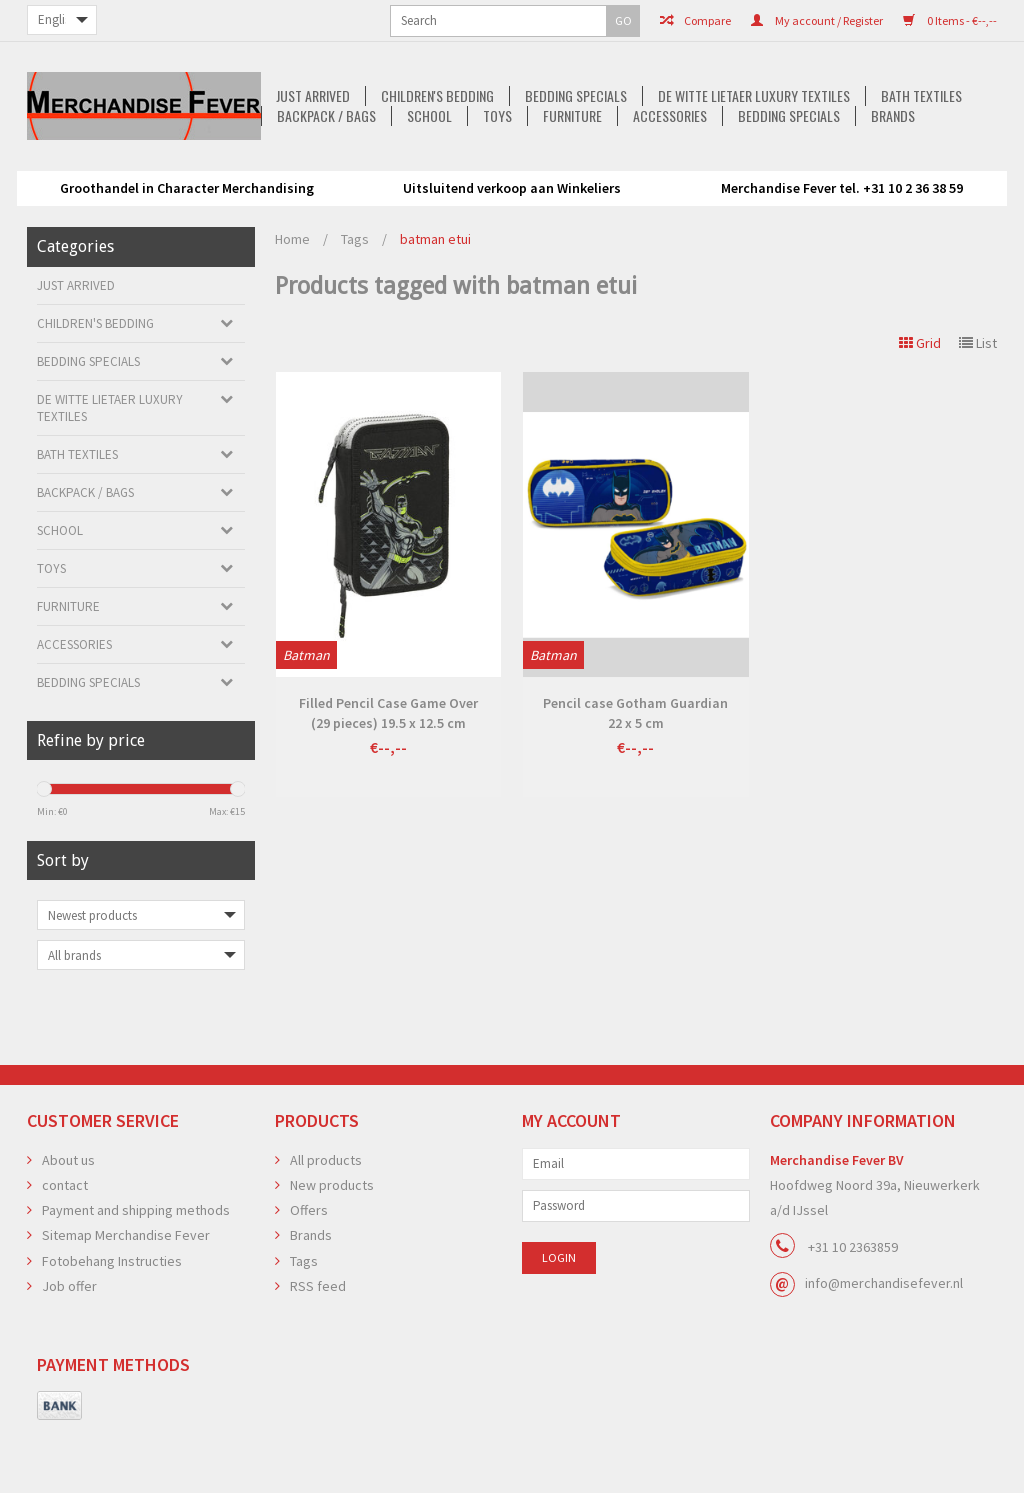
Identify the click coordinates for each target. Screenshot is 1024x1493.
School (944, 171)
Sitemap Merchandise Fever (126, 1297)
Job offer (69, 1348)
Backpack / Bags (838, 171)
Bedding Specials (363, 171)
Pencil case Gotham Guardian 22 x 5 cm (635, 775)
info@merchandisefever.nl (884, 1345)
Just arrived (94, 171)
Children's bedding (221, 171)
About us (68, 1222)
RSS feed (318, 1348)
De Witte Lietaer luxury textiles (544, 171)
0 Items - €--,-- (785, 20)
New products (332, 1247)
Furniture (383, 191)
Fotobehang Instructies (112, 1323)
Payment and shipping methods (136, 1272)
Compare (530, 20)
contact (65, 1247)
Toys (305, 191)
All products (326, 1222)
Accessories (484, 191)
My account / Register (652, 20)
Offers (309, 1272)
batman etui (435, 301)
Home (292, 301)
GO (260, 20)
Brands (713, 191)
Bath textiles (714, 171)
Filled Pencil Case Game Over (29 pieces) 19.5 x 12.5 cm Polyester (388, 775)
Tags (355, 301)
